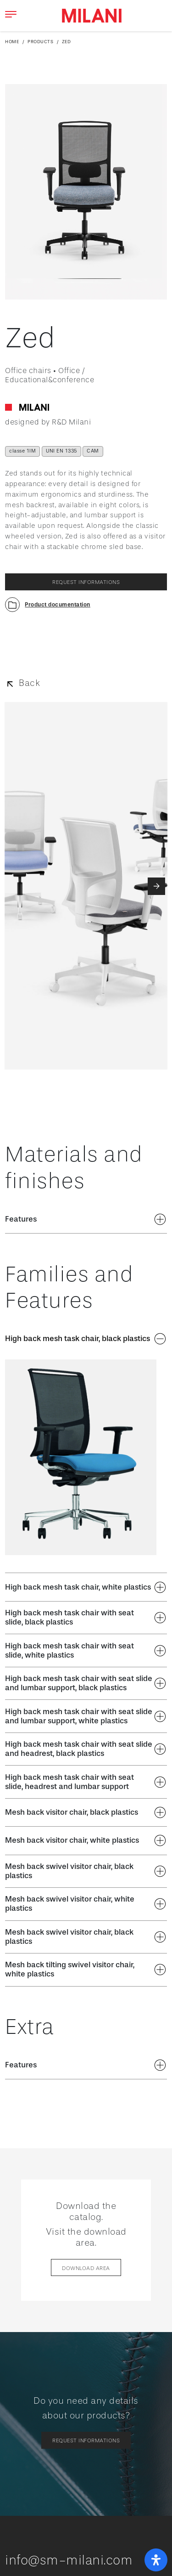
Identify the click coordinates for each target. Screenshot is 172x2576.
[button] (47, 604)
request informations (86, 582)
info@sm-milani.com (69, 2560)
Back (29, 683)
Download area (86, 2268)
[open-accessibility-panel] (155, 2559)
